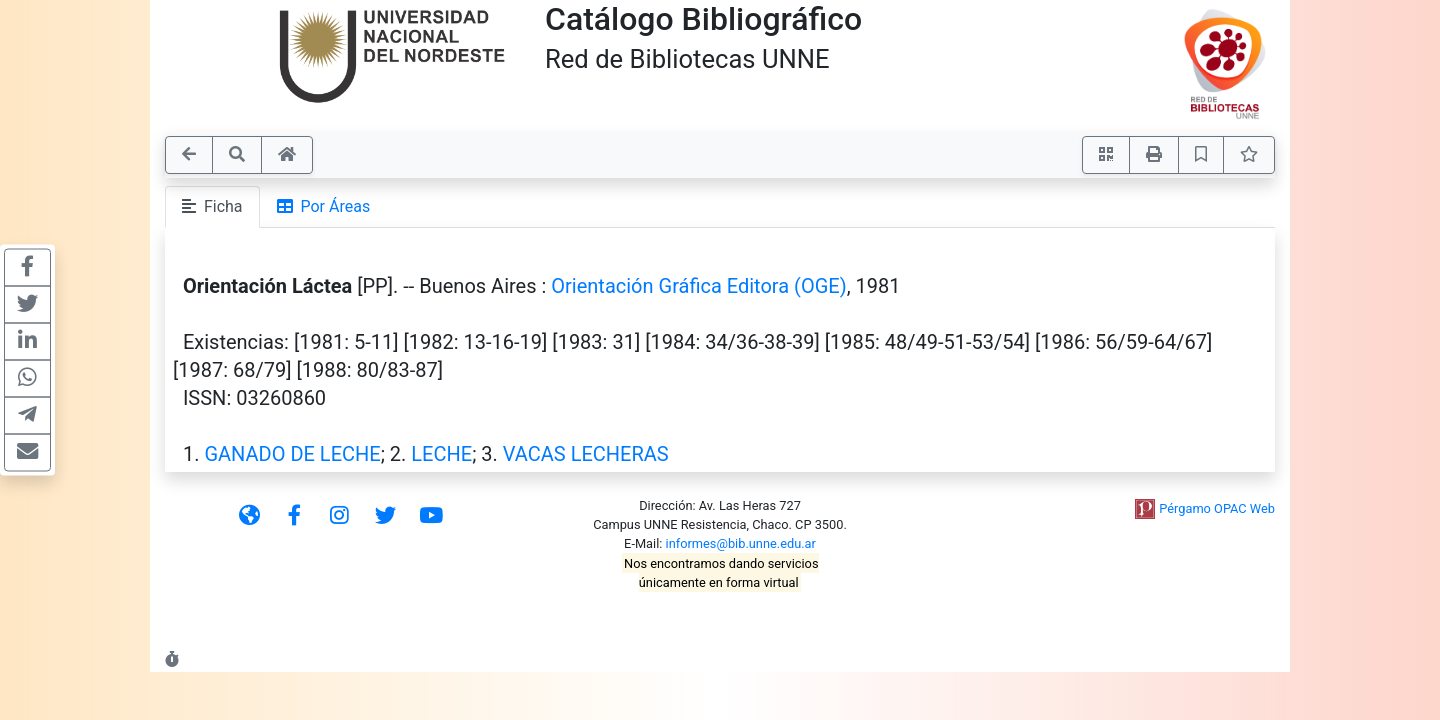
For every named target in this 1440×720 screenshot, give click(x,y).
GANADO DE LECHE (292, 454)
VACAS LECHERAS (586, 454)
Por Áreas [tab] (324, 206)
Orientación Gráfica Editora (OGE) (698, 286)
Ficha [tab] (212, 206)
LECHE (441, 454)
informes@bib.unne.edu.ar (741, 543)
